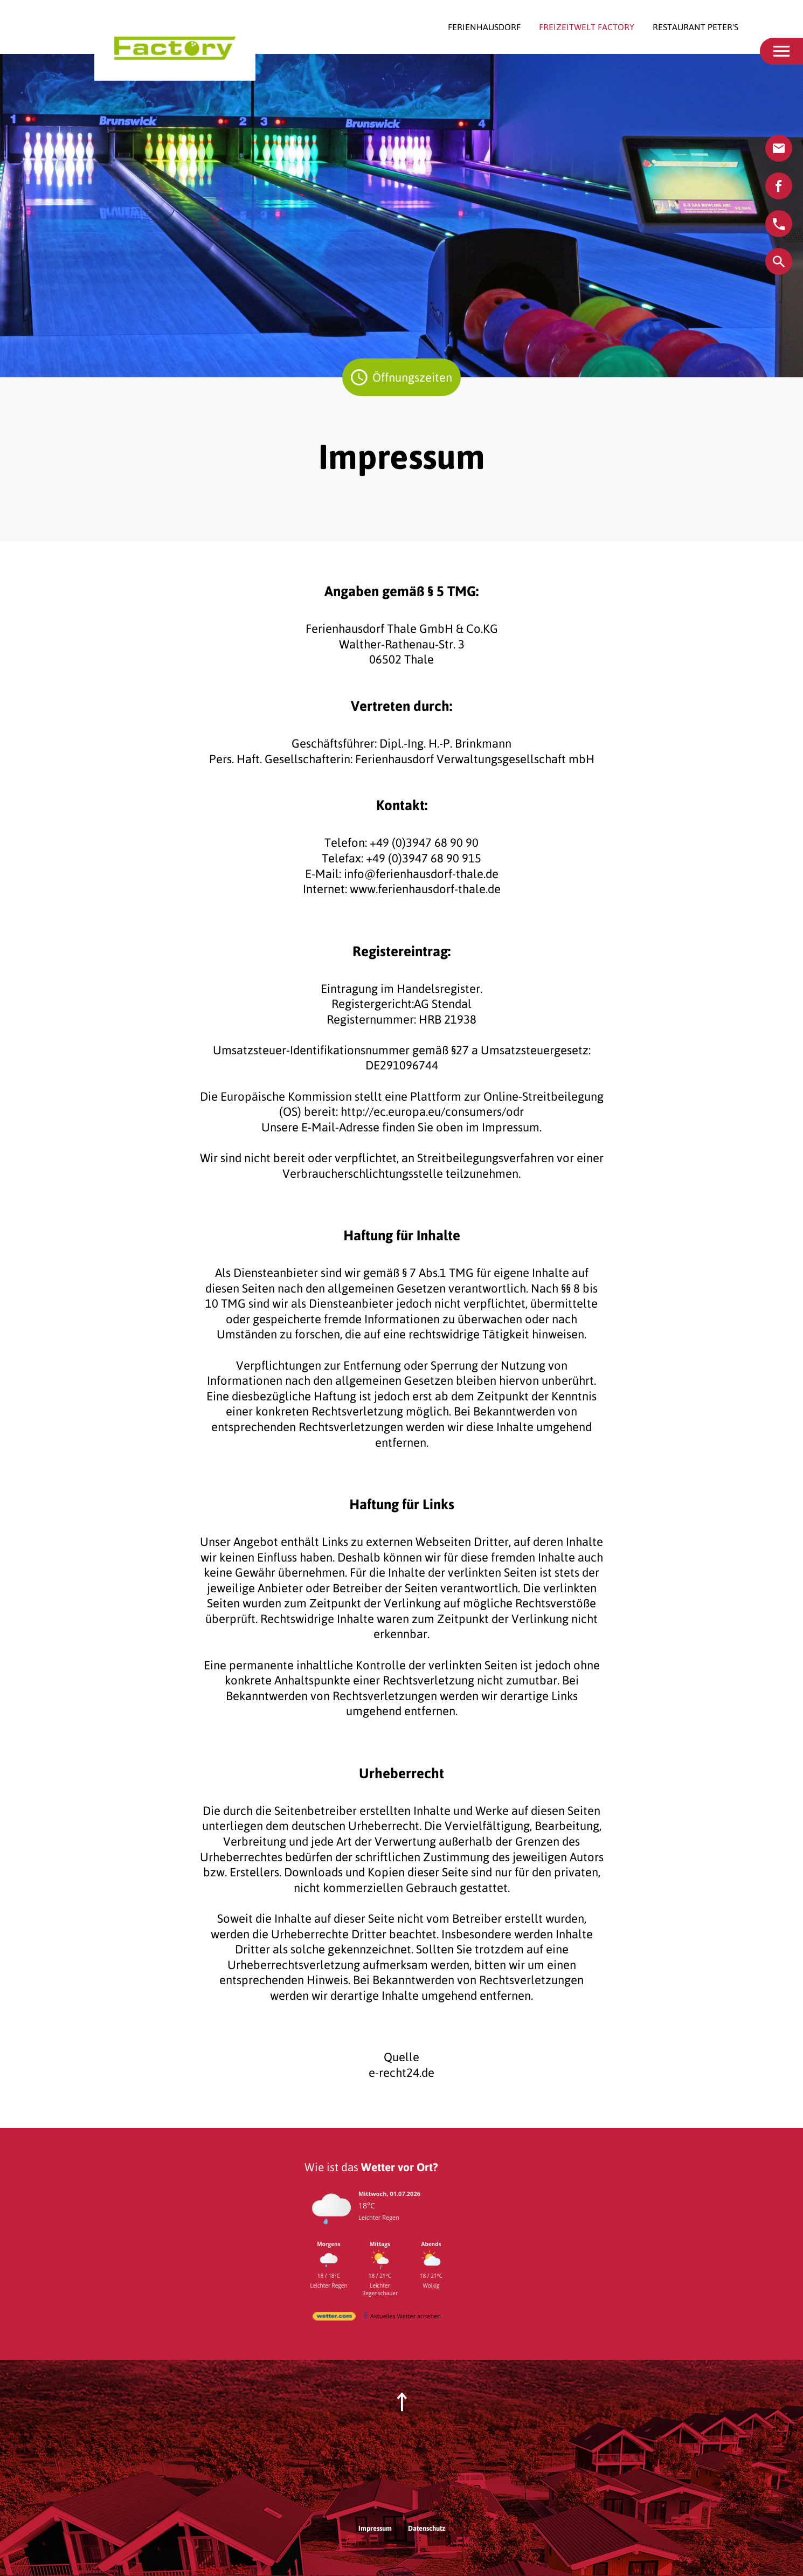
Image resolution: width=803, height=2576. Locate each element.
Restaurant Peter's (695, 27)
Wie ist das (371, 2166)
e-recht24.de (401, 2073)
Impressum (375, 2528)
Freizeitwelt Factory (587, 27)
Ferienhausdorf (485, 27)
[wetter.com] (334, 2318)
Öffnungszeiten (405, 377)
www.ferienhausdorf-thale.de (425, 889)
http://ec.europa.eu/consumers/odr (432, 1111)
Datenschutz (426, 2528)
